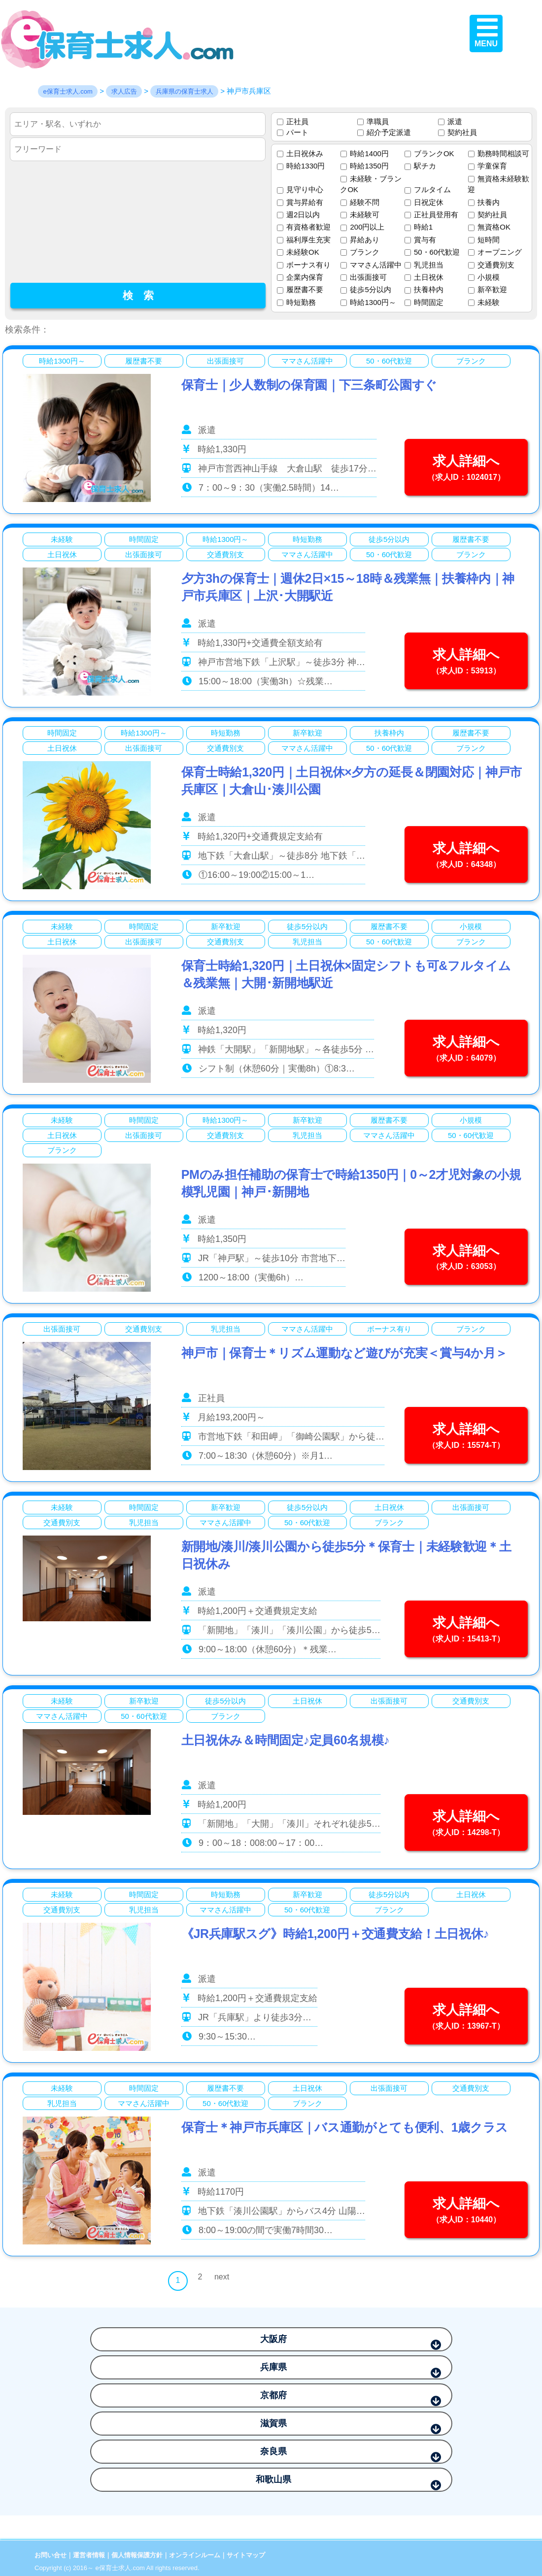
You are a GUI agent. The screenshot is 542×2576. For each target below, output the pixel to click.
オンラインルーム (194, 2555)
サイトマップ (246, 2555)
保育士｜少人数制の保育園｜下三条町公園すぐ (309, 385)
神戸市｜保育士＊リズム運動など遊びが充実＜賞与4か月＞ (344, 1353)
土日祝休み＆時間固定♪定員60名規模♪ (285, 1740)
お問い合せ (50, 2555)
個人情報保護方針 (137, 2555)
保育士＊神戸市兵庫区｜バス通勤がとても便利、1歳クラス (344, 2127)
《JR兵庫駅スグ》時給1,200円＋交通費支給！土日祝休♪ (335, 1933)
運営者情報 (89, 2555)
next (221, 2277)
